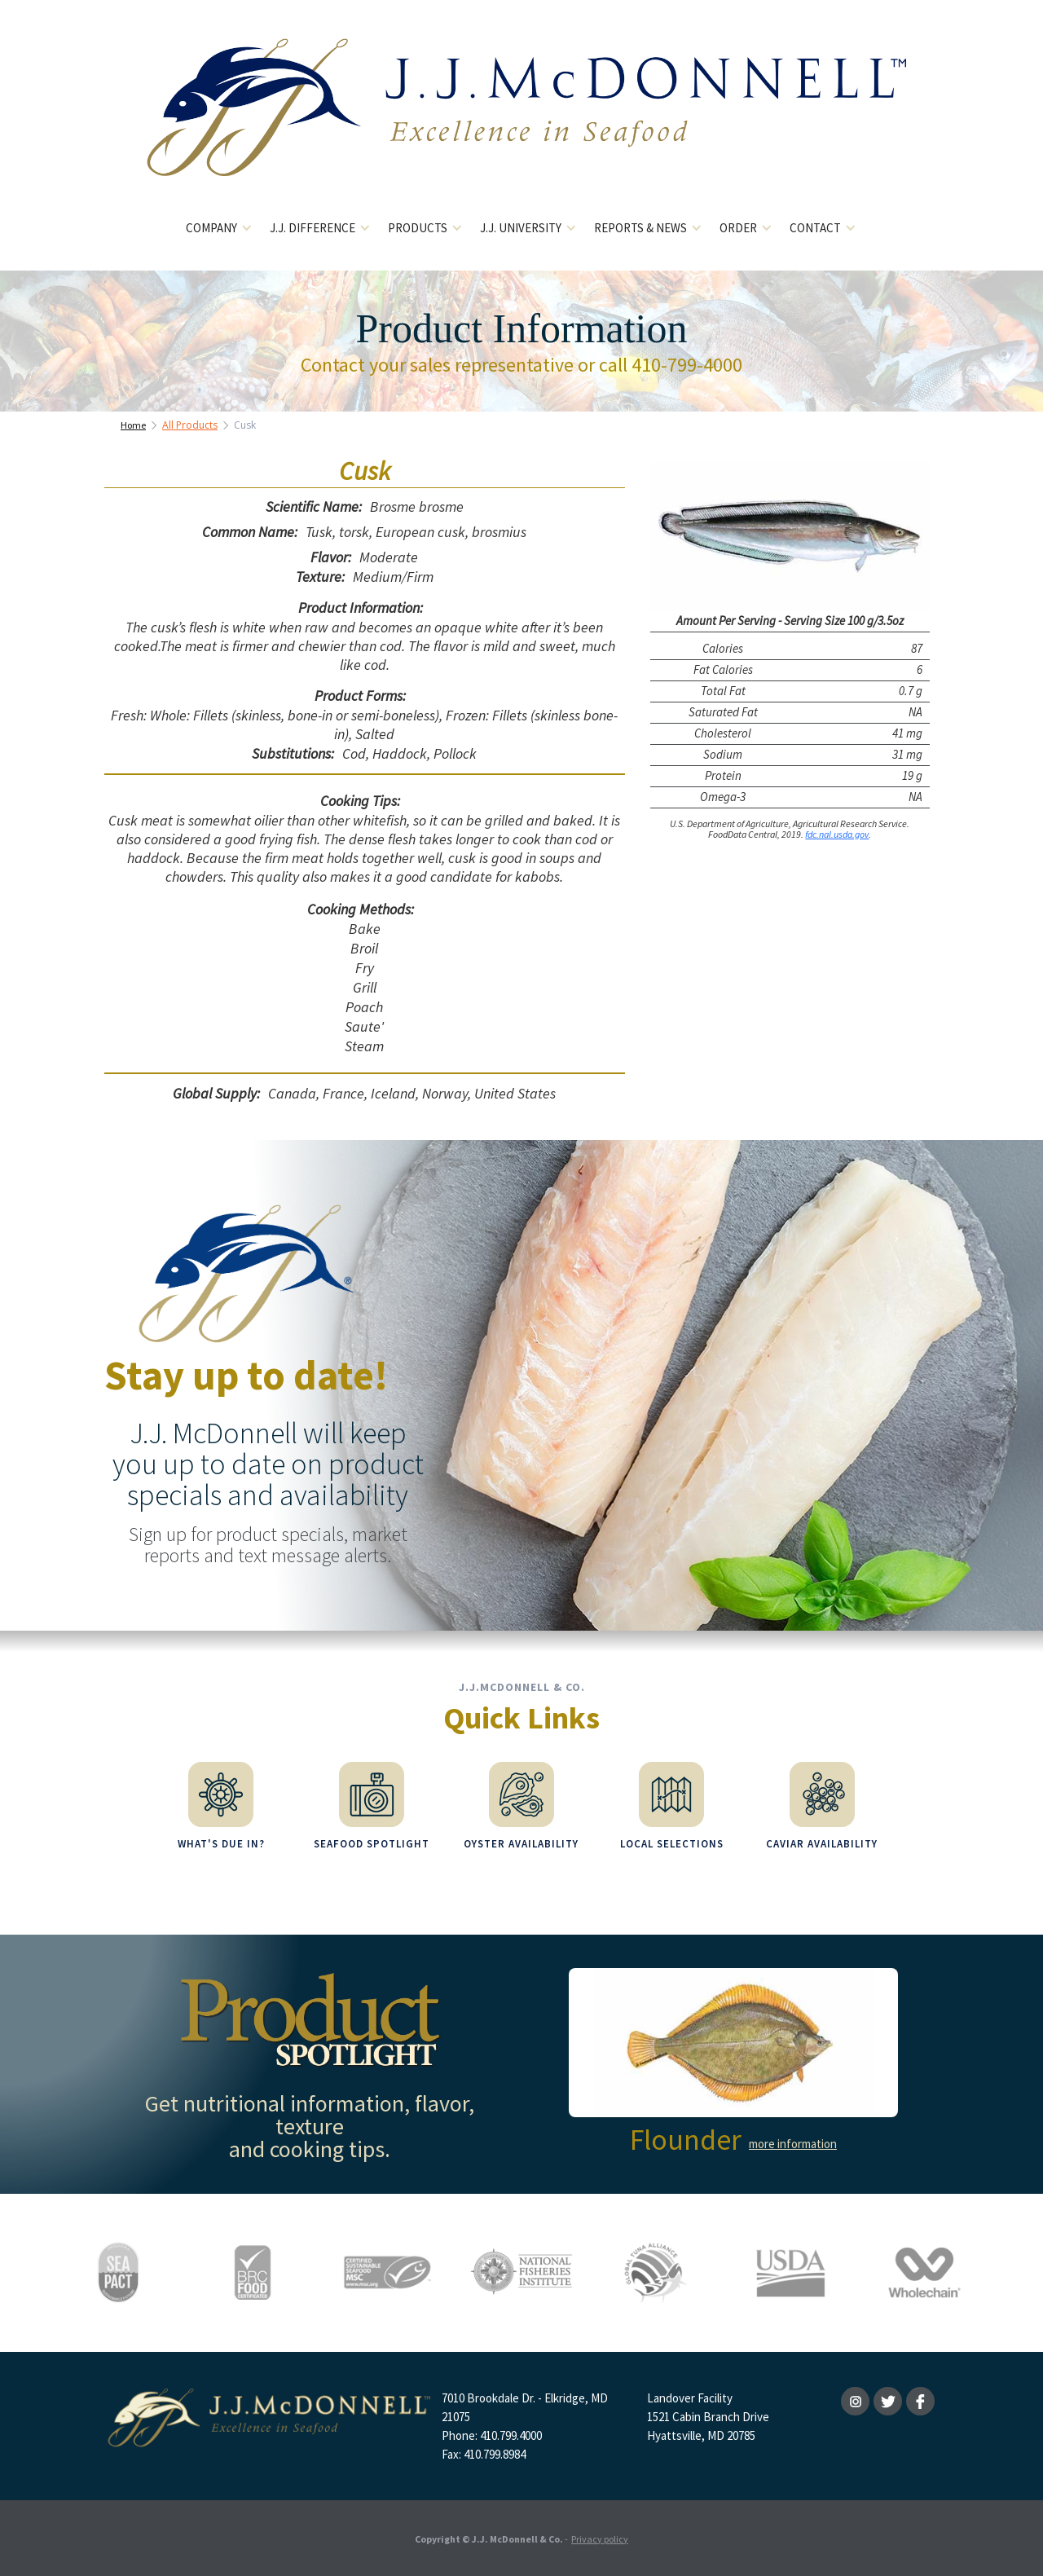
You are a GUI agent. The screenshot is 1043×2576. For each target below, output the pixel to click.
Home (133, 425)
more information (793, 2143)
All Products (190, 425)
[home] (522, 120)
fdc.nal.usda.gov (837, 834)
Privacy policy (599, 2539)
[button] (220, 228)
